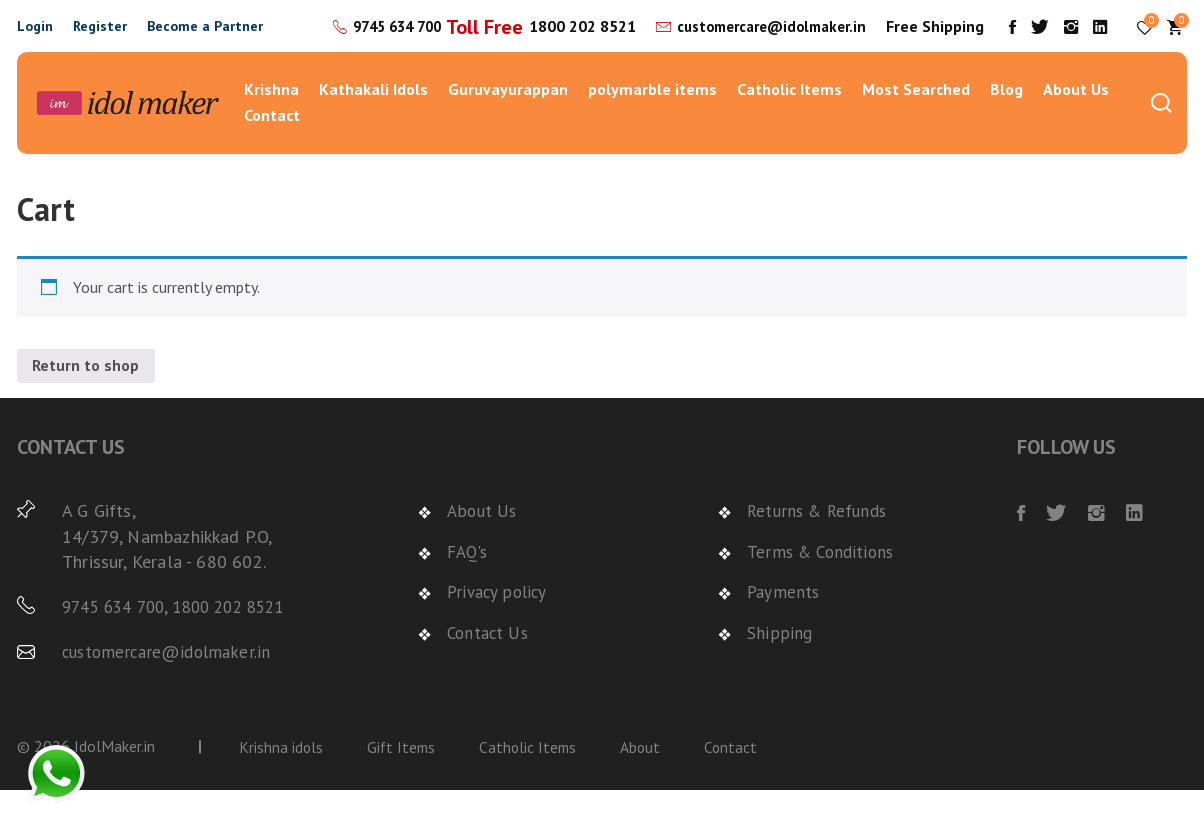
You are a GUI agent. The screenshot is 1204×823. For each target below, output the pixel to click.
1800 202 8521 (568, 56)
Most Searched (916, 122)
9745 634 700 (487, 29)
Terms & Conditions (824, 584)
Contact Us (490, 665)
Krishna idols (281, 780)
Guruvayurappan (508, 122)
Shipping (779, 665)
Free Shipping (954, 42)
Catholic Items (789, 122)
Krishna (271, 122)
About (647, 780)
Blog (1006, 122)
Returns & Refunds (821, 544)
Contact (272, 147)
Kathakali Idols (373, 122)
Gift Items (403, 780)
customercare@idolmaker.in (765, 55)
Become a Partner (205, 42)
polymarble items (652, 122)
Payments (784, 624)
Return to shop (86, 399)
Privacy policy (500, 624)
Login (35, 42)
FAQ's (469, 584)
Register (100, 42)
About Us (1076, 122)
